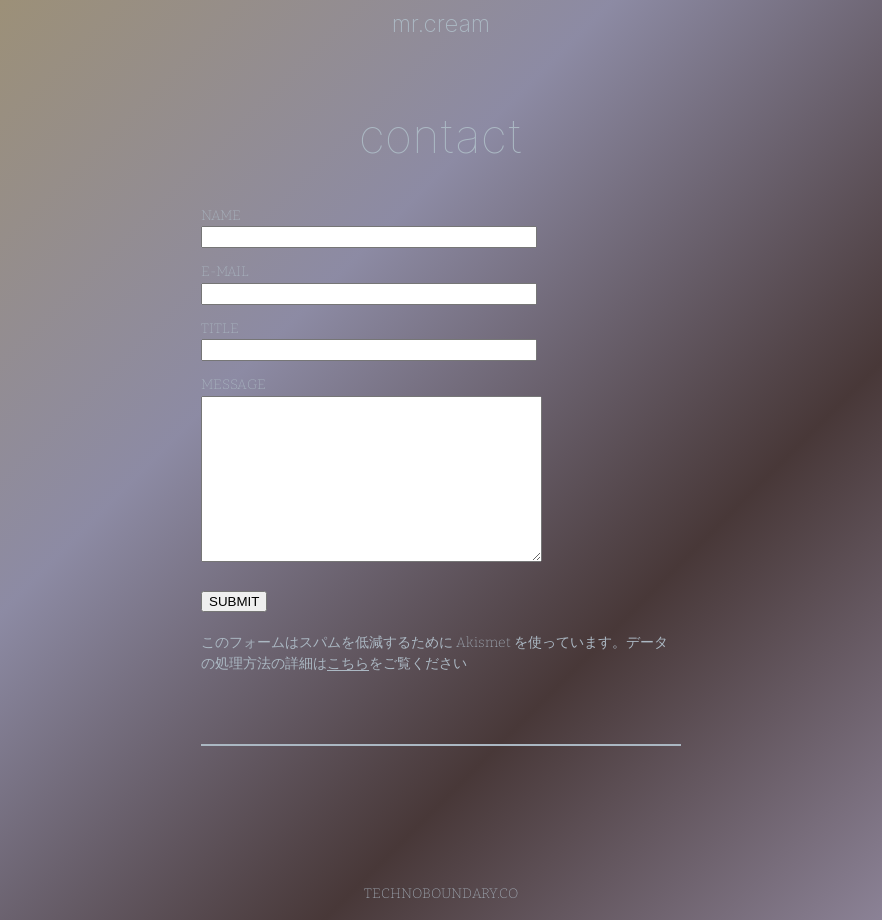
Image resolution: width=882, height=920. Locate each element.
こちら (348, 663)
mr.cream (441, 23)
